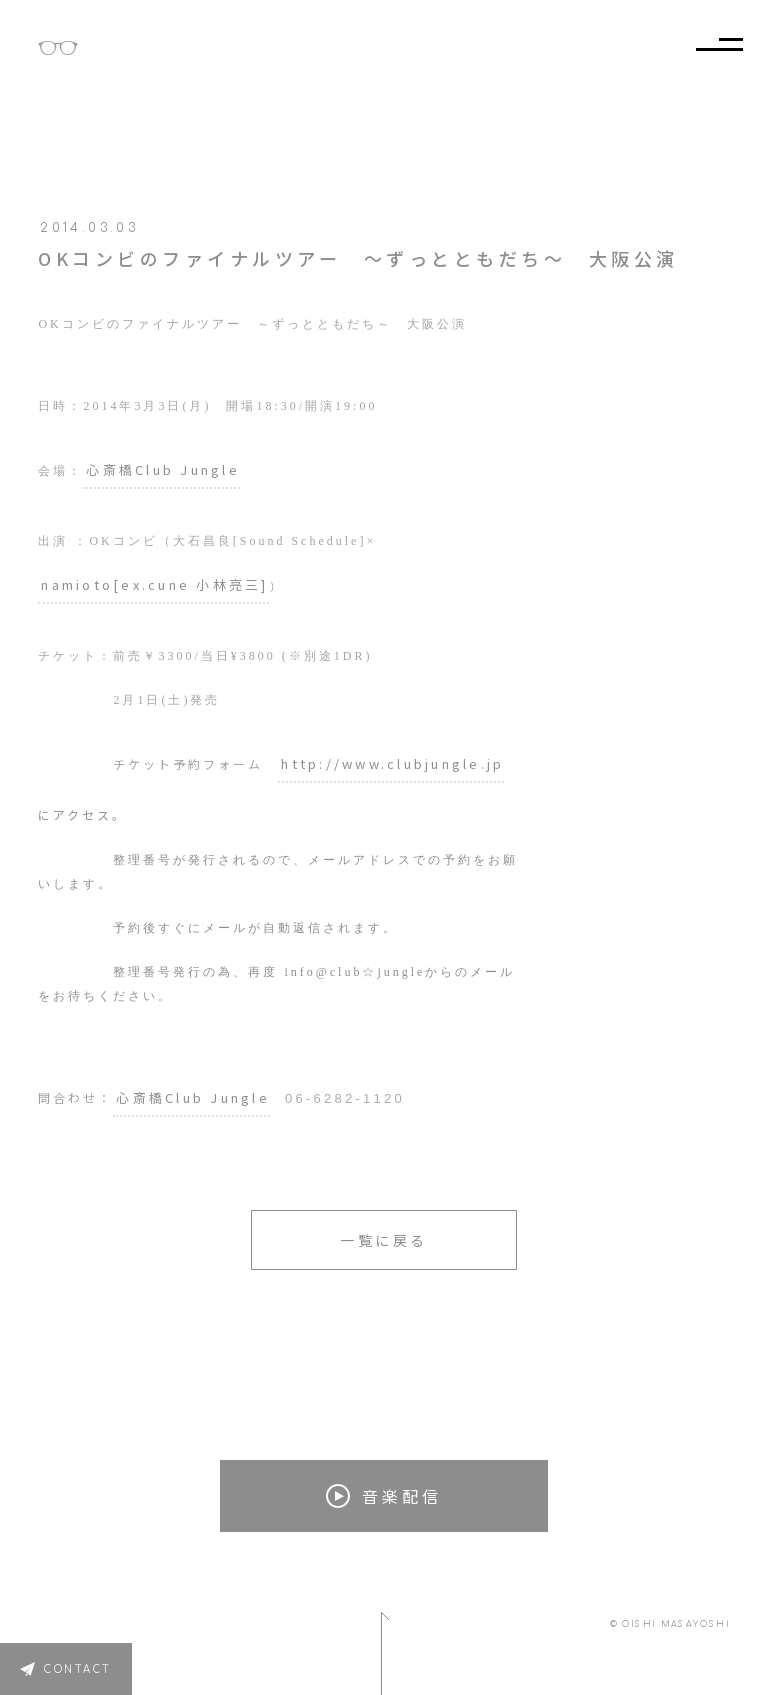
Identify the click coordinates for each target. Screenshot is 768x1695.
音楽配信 (384, 1496)
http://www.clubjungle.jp (392, 763)
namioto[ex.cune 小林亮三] (154, 584)
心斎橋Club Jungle (163, 469)
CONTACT (78, 1669)
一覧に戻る (384, 1240)
